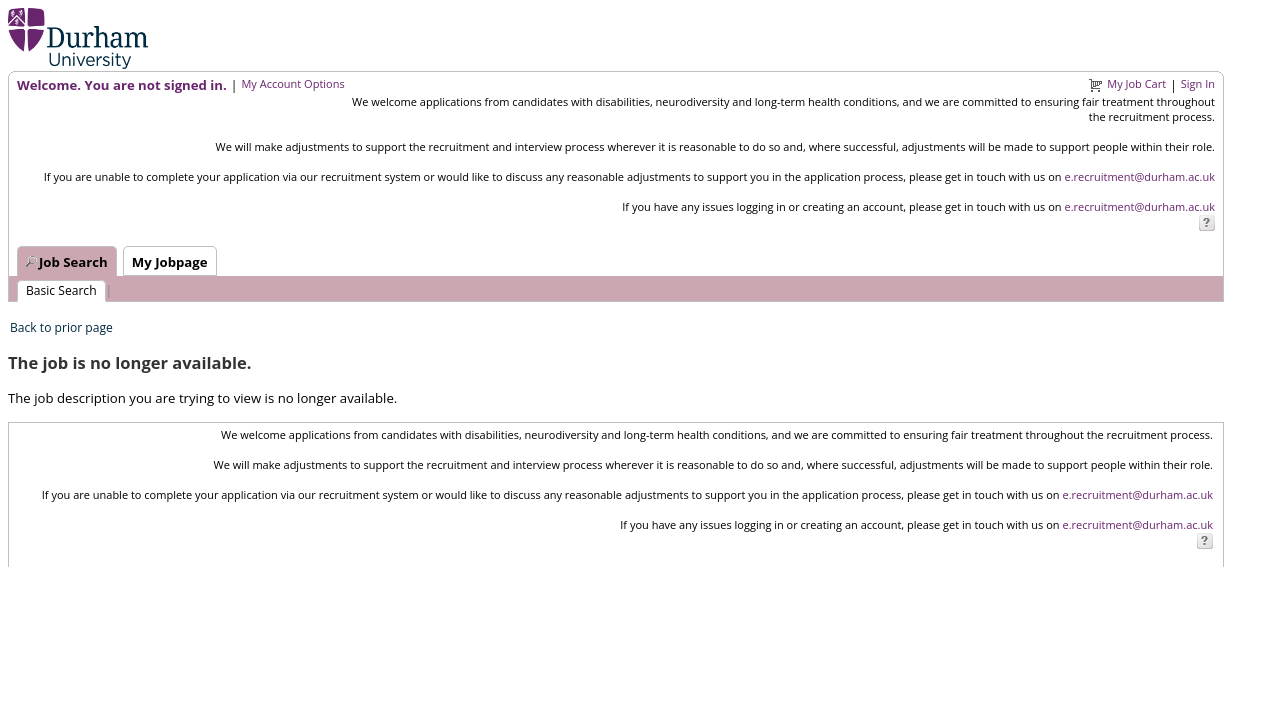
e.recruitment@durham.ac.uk (1139, 176)
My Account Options (292, 83)
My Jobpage (170, 262)
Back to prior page (61, 327)
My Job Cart (1136, 83)
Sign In (1198, 83)
